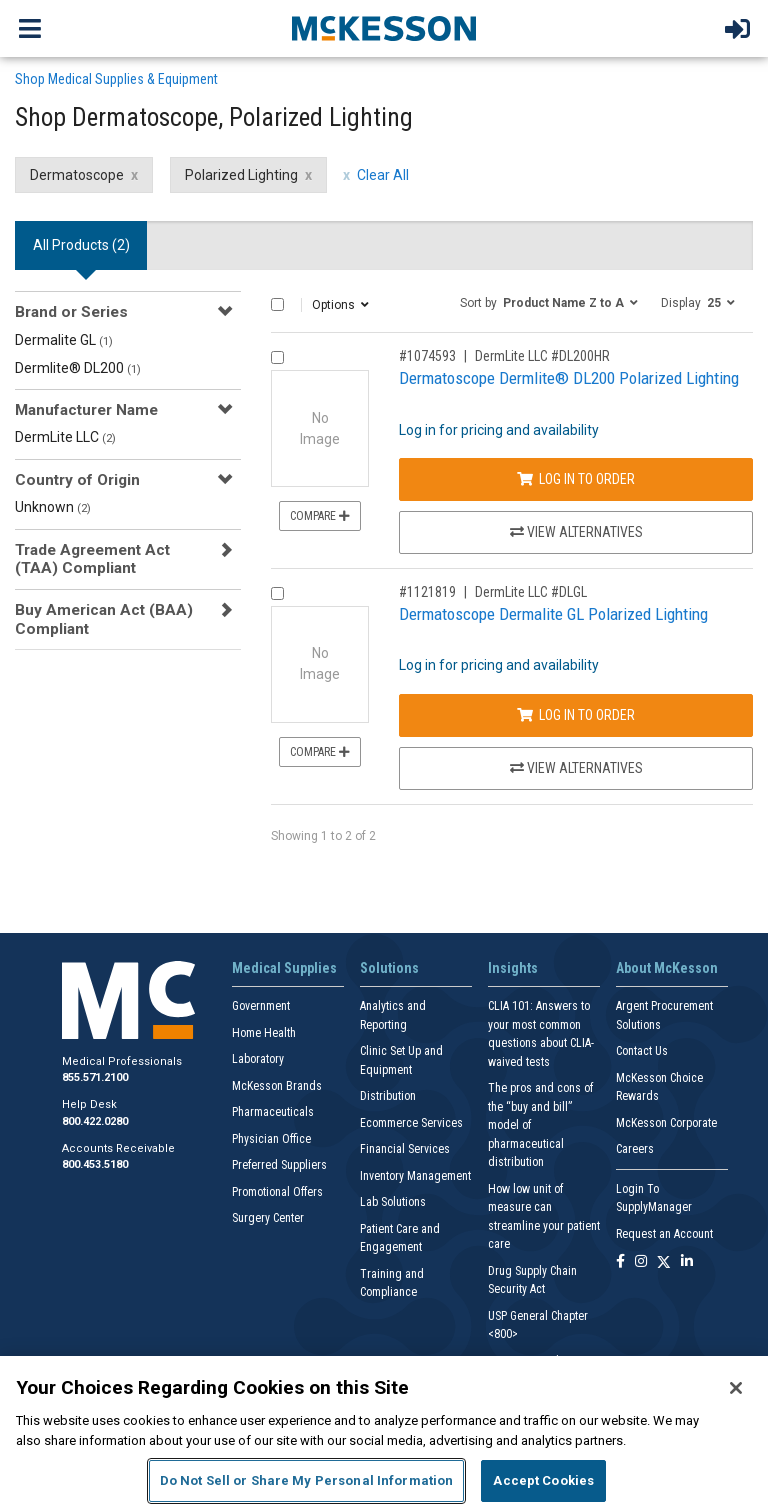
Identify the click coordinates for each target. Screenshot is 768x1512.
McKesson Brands (277, 1086)
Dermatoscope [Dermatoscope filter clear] (77, 175)
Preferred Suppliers (279, 1165)
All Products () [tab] (81, 245)
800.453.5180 (95, 1164)
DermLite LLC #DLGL (531, 592)
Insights (513, 968)
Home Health (264, 1033)
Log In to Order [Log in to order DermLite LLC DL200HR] (576, 479)
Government (261, 1006)
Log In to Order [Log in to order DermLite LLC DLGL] (576, 715)
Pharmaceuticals (273, 1112)
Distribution (388, 1096)
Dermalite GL (64, 340)
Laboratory (258, 1059)
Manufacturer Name (86, 410)
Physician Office (271, 1139)
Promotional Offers (277, 1192)
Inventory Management (415, 1176)
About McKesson (667, 968)
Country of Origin (77, 480)
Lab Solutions (393, 1202)
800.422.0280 (95, 1121)
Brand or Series (71, 312)
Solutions (389, 968)
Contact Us (642, 1051)
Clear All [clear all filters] (383, 175)
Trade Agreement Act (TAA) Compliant (92, 559)
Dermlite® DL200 (78, 368)
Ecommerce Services (411, 1123)
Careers (635, 1149)
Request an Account (664, 1234)
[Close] (736, 1388)
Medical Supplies (284, 968)
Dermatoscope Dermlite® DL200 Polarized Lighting (569, 378)
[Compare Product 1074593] (277, 357)
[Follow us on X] (664, 1262)
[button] (549, 302)
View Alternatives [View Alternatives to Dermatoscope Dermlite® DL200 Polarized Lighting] (576, 532)
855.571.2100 (95, 1077)
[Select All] (277, 304)
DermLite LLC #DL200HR (542, 356)
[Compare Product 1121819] (277, 593)
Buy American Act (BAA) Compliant (104, 619)
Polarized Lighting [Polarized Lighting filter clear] (241, 175)
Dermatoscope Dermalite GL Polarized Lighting (553, 614)
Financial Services (405, 1149)
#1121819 (427, 592)
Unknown (53, 507)
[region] (384, 1434)
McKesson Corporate (666, 1123)
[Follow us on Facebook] (620, 1262)
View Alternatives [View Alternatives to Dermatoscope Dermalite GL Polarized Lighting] (576, 768)
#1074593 (427, 356)
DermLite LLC (65, 437)
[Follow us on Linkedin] (687, 1262)
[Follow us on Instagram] (641, 1262)
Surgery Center (268, 1218)
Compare (320, 516)
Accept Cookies (543, 1480)
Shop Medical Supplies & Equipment (116, 79)
